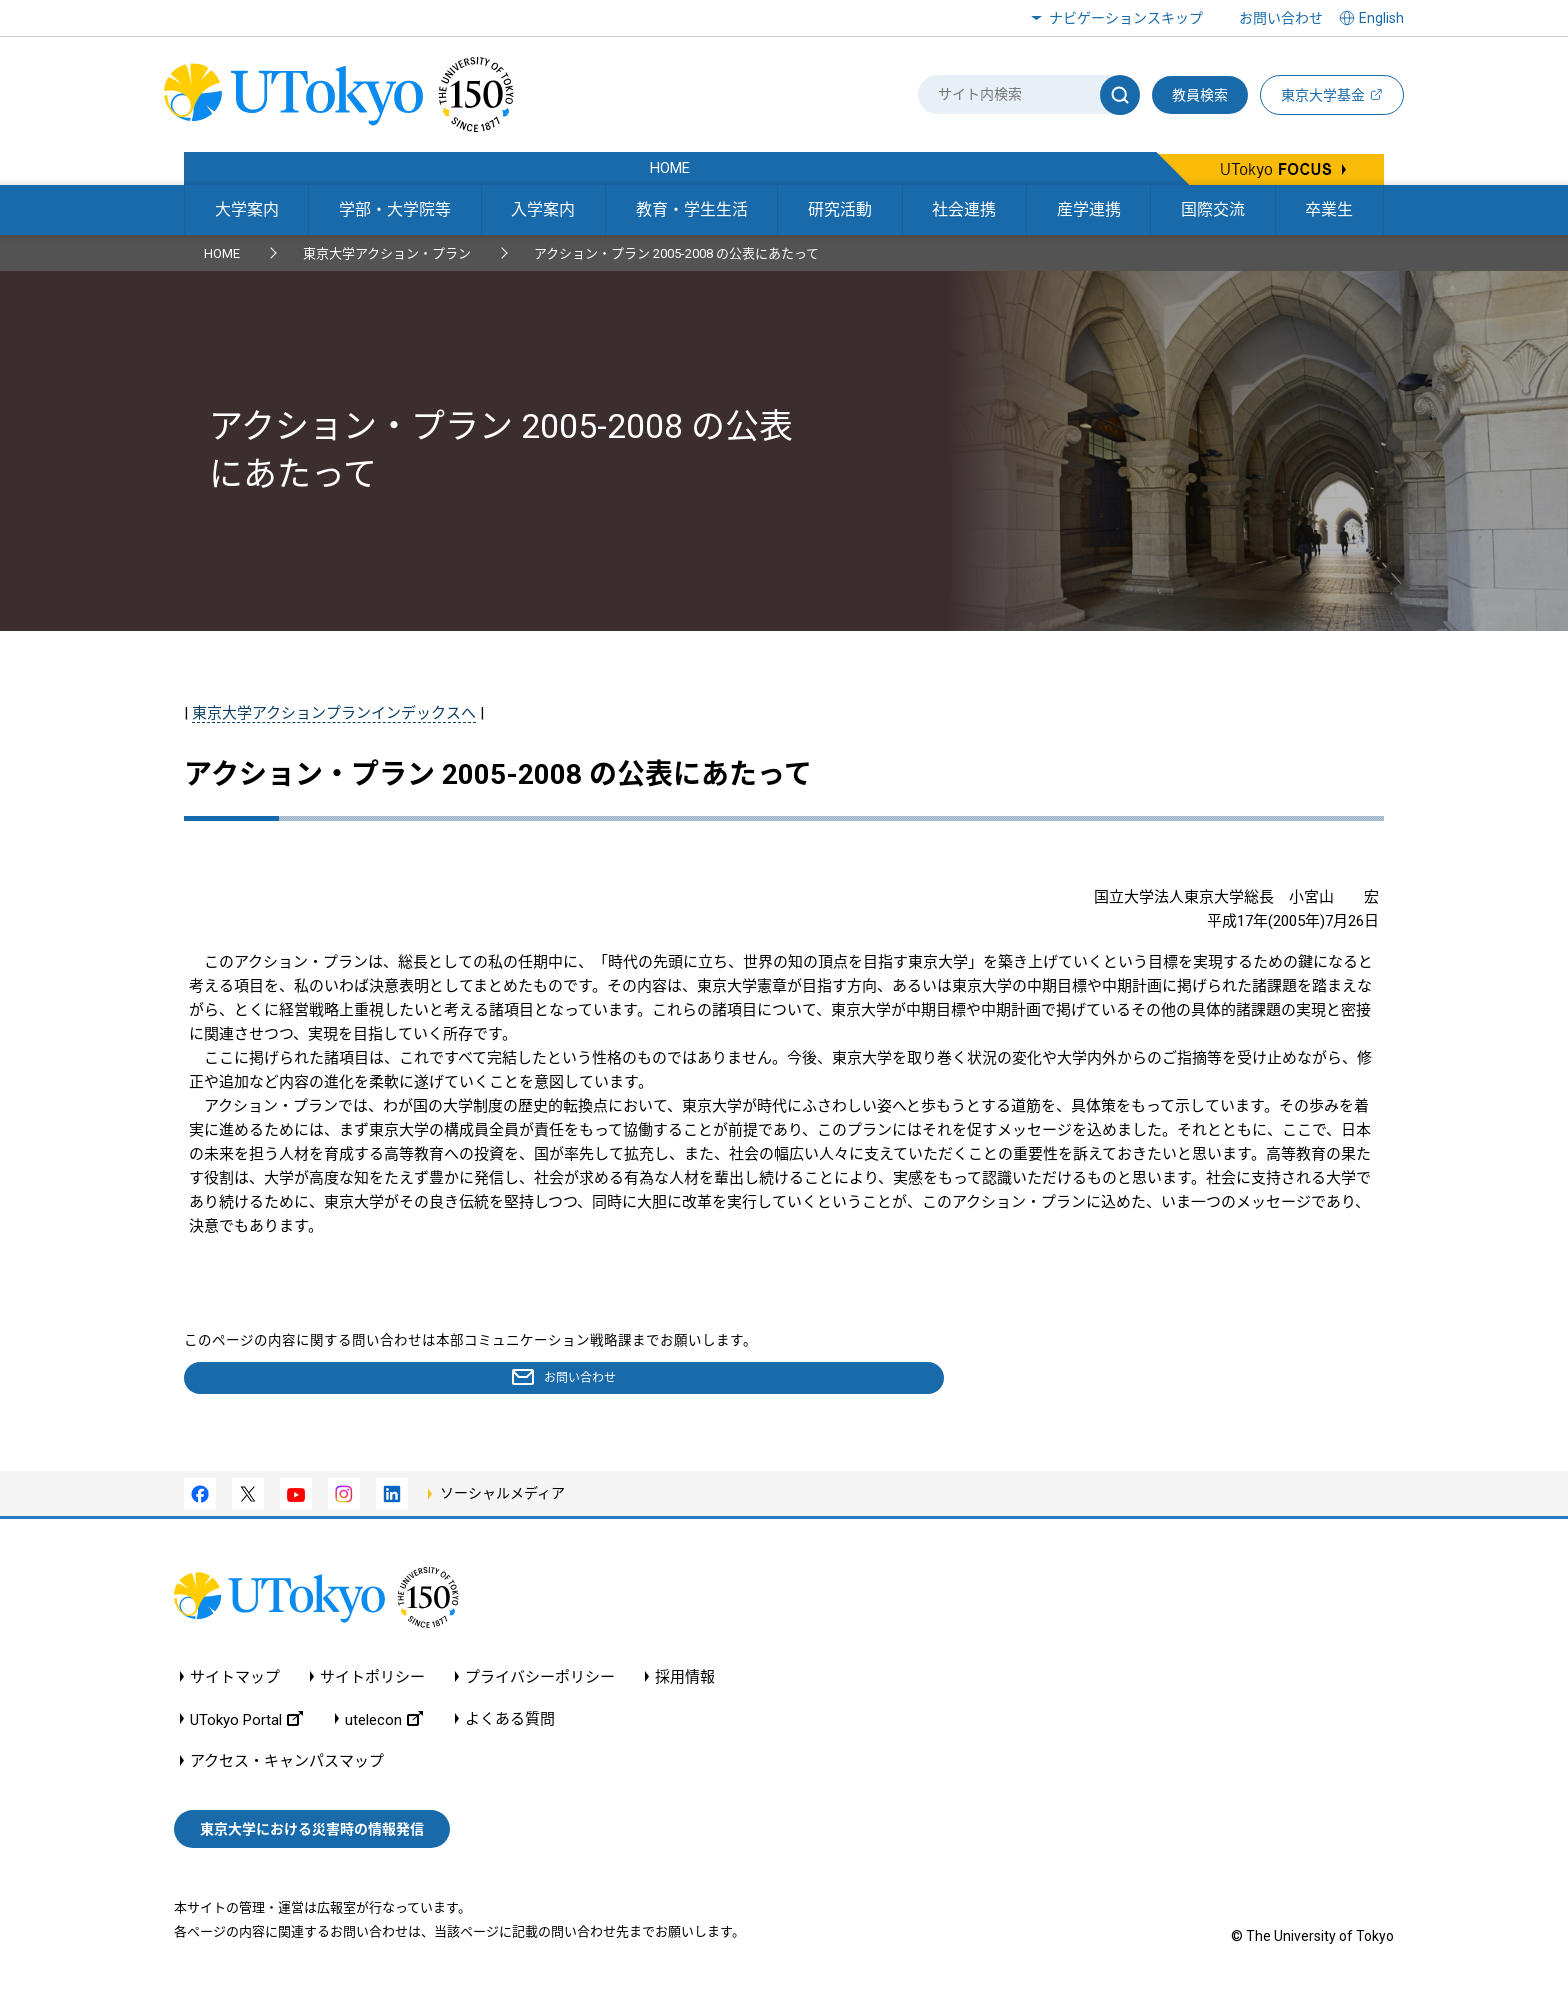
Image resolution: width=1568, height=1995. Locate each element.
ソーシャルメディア (502, 1497)
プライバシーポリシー (540, 1681)
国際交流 (1213, 209)
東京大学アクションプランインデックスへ (334, 713)
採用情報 (685, 1681)
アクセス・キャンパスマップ (287, 1765)
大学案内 (247, 209)
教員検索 (1200, 95)
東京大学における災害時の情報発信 (312, 1833)
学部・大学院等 (395, 209)
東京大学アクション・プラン (387, 253)
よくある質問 (510, 1723)
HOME (222, 253)
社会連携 (964, 209)
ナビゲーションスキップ (1126, 18)
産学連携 (1089, 209)
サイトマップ (235, 1681)
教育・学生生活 (692, 209)
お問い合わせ (1281, 18)
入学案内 (543, 209)
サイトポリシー (372, 1681)
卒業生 (1329, 209)
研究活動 (840, 209)
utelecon (384, 1723)
